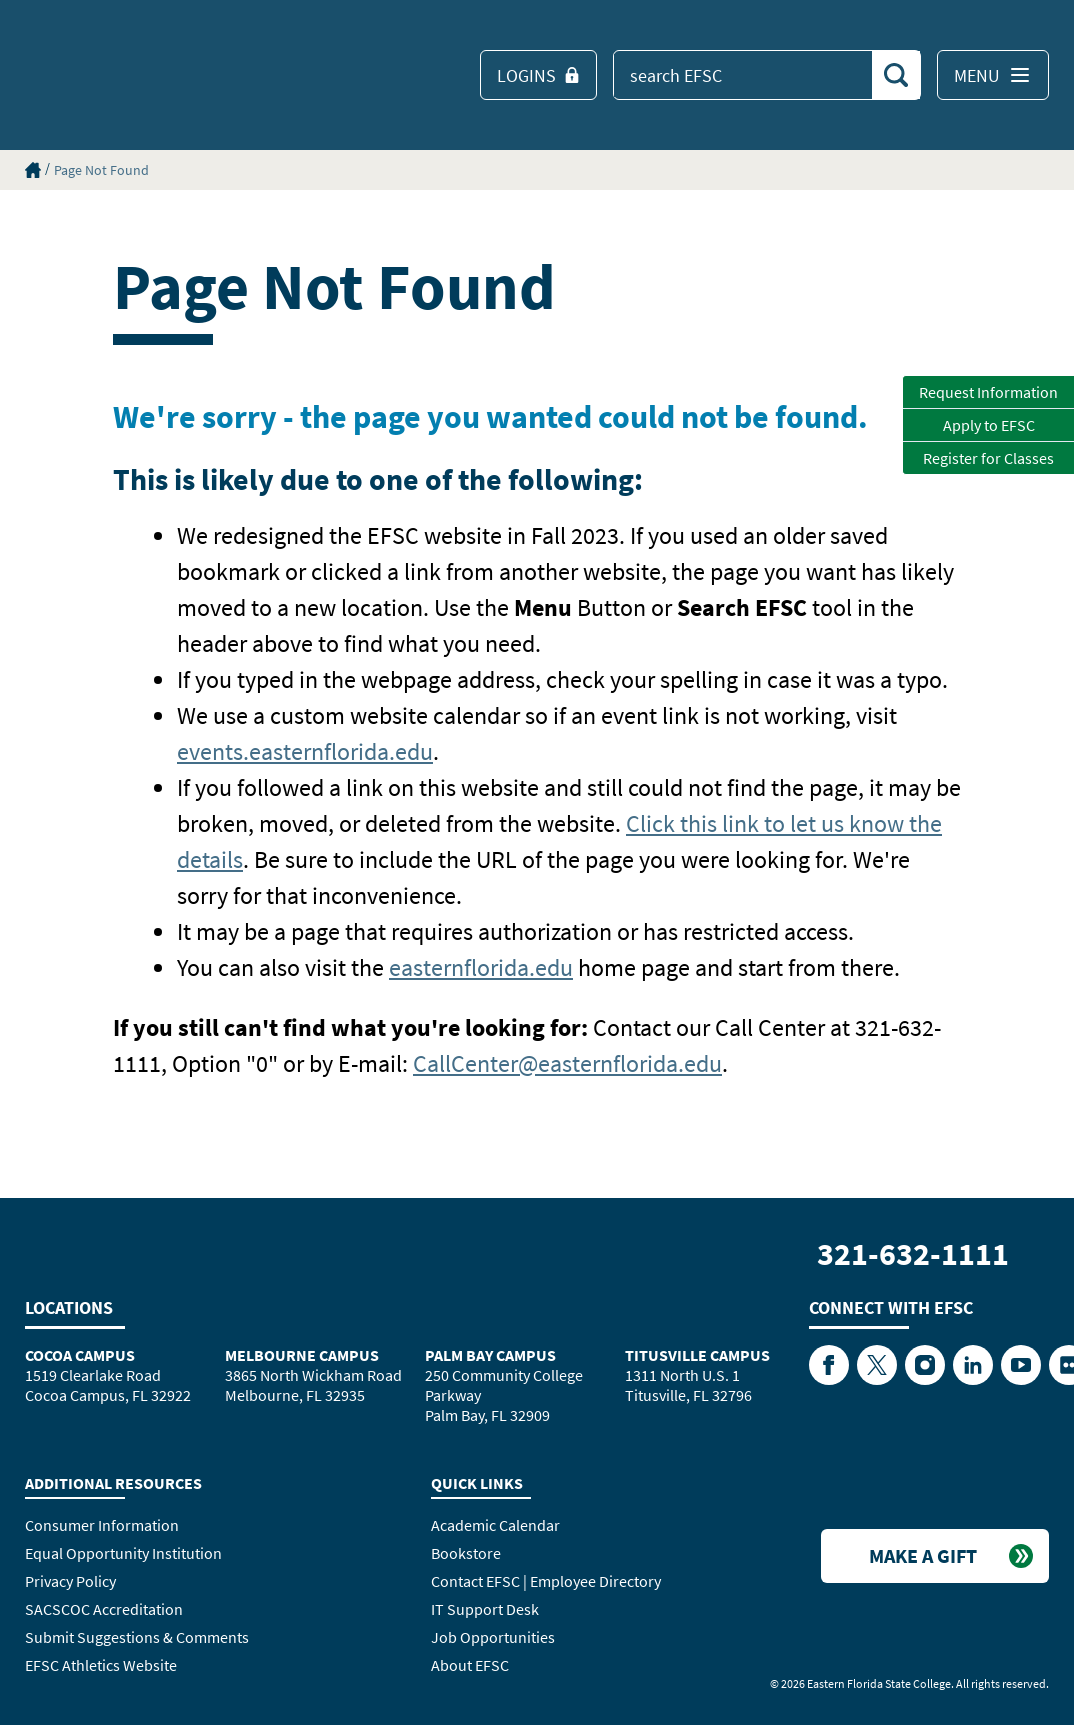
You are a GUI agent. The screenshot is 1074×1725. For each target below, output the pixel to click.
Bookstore (466, 1553)
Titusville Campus (697, 1355)
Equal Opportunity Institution (123, 1553)
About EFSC (470, 1665)
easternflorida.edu (481, 967)
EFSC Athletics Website (101, 1665)
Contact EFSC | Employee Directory (546, 1581)
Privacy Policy (70, 1581)
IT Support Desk (485, 1609)
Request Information (988, 392)
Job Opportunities (493, 1637)
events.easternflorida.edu (305, 751)
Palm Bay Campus (490, 1355)
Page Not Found (101, 170)
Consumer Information (102, 1525)
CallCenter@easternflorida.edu (567, 1063)
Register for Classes (988, 458)
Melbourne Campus (302, 1355)
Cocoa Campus (80, 1355)
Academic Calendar (495, 1525)
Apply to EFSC (989, 425)
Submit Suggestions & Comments (137, 1637)
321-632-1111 (913, 1254)
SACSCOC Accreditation (104, 1609)
